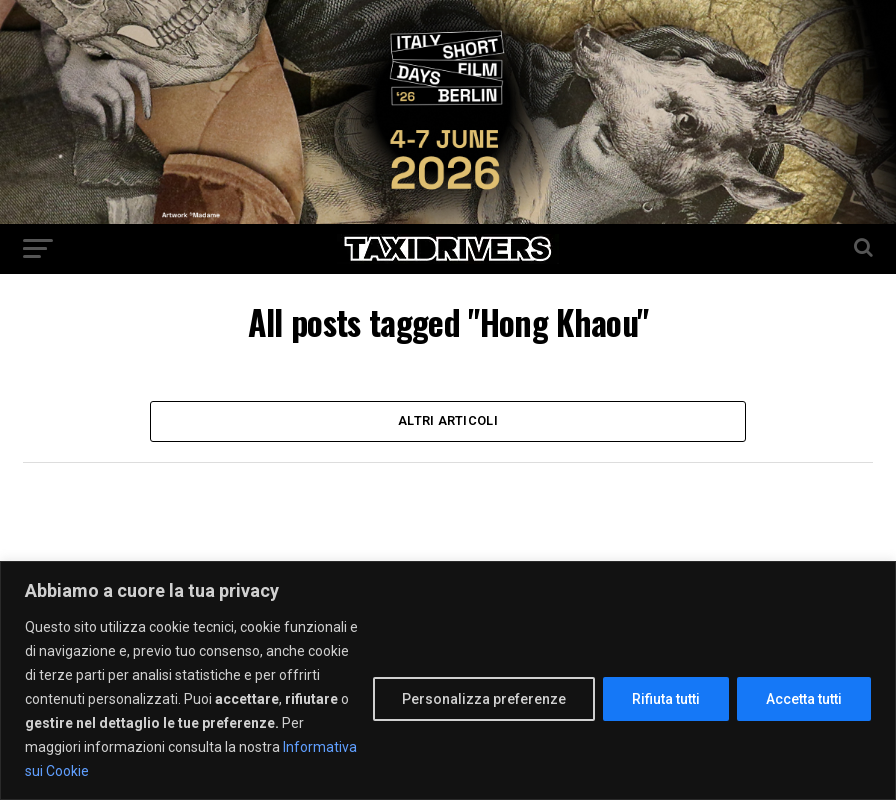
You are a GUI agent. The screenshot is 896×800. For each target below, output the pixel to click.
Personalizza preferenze (484, 699)
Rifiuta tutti (666, 699)
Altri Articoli (448, 422)
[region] (448, 680)
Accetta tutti (804, 699)
